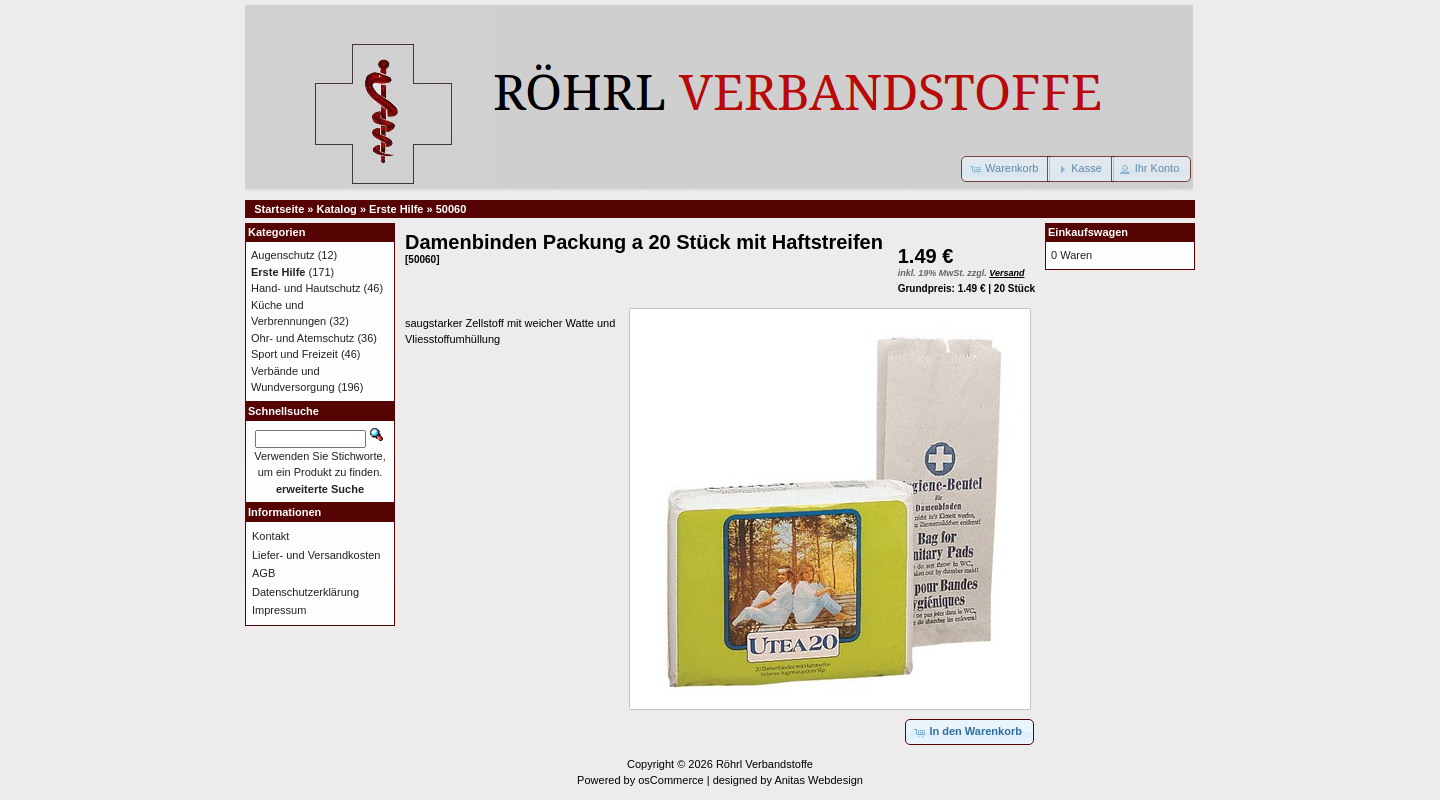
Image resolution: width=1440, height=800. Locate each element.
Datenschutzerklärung (305, 592)
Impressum (279, 610)
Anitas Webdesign (818, 780)
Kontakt (270, 536)
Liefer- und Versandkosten (316, 555)
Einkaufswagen (1088, 232)
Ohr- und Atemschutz (302, 338)
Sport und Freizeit (294, 354)
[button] (1005, 169)
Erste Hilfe (396, 209)
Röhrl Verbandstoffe (764, 764)
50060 (451, 209)
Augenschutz (283, 255)
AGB (263, 573)
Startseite (279, 209)
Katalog (337, 209)
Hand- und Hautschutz (305, 288)
